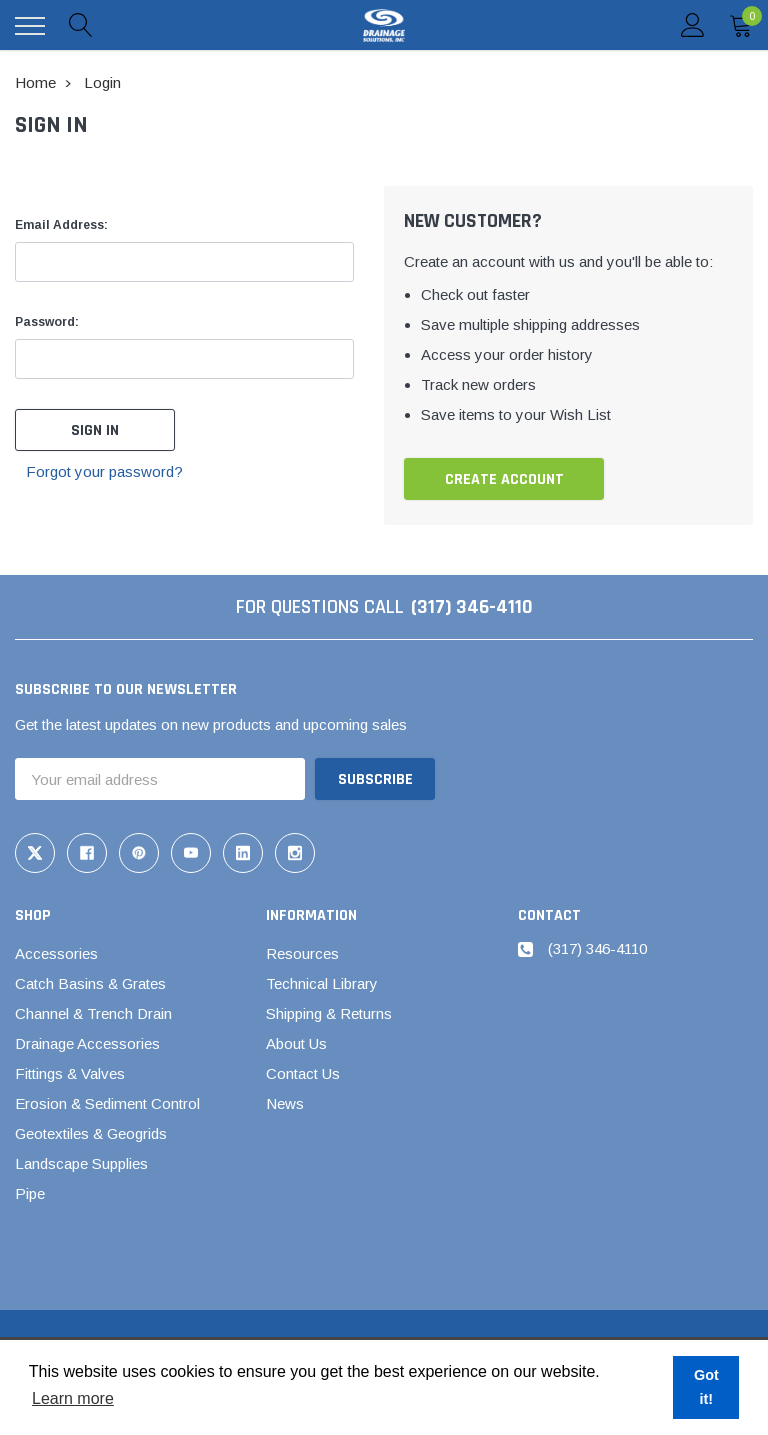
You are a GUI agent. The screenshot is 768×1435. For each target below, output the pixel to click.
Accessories (56, 953)
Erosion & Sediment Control (107, 1103)
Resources (302, 953)
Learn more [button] (73, 1398)
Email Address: (61, 225)
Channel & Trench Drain (93, 1013)
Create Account (504, 479)
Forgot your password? (104, 471)
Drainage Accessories (87, 1043)
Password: (47, 322)
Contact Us (303, 1073)
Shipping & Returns (329, 1013)
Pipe (30, 1193)
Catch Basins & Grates (90, 983)
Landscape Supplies (81, 1163)
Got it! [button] (706, 1387)
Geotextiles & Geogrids (91, 1133)
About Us (296, 1043)
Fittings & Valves (70, 1073)
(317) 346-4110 (472, 607)
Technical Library (322, 983)
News (285, 1103)
